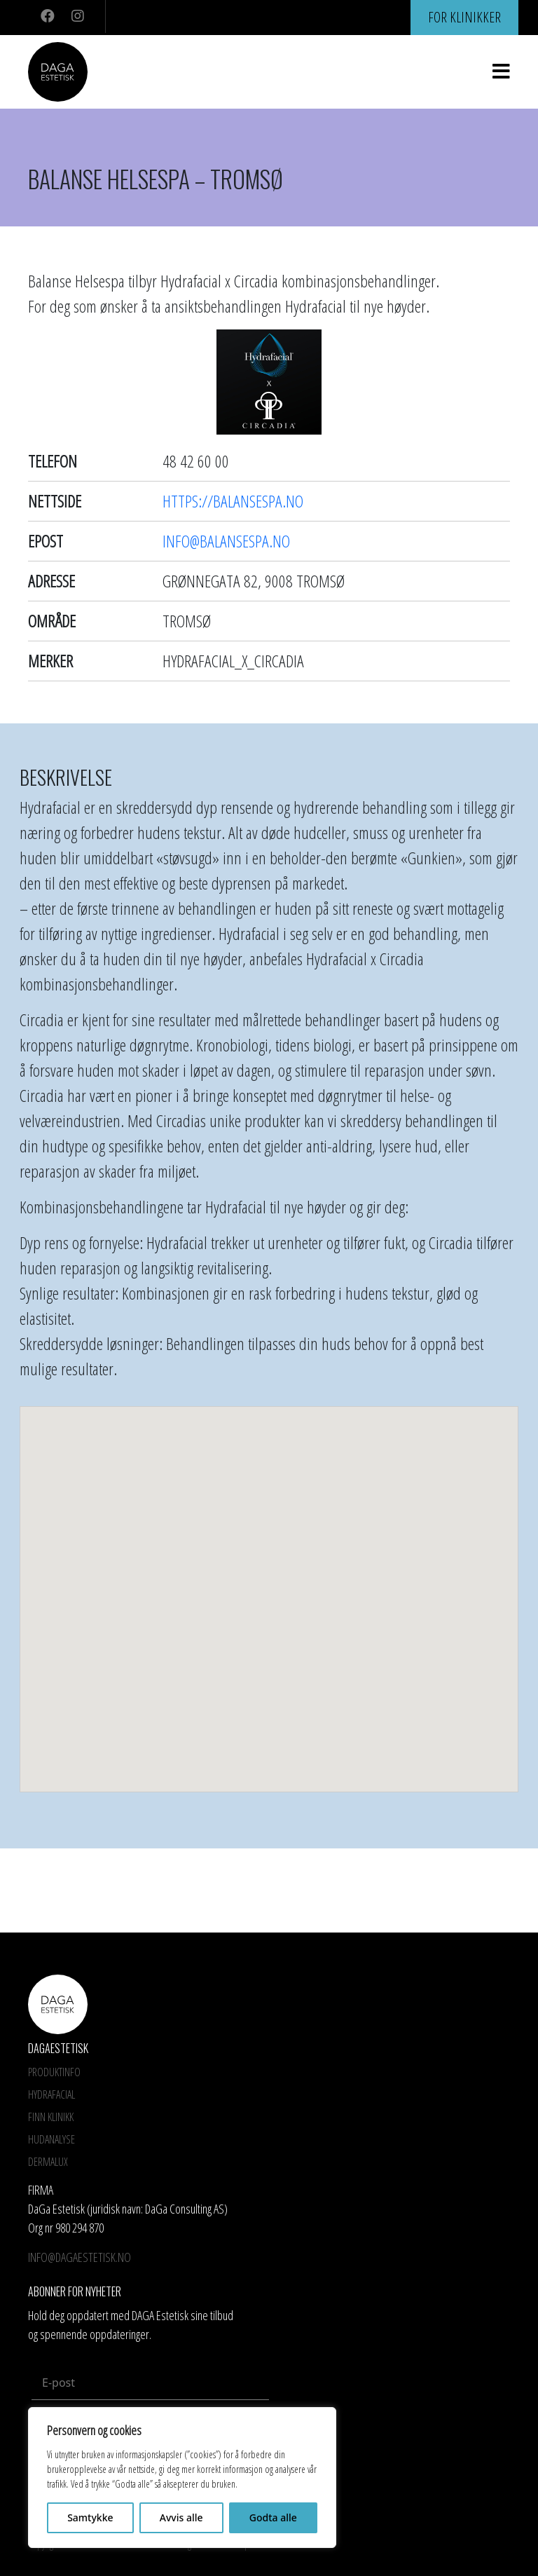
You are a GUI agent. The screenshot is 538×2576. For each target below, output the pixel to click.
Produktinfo (54, 2072)
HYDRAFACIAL (51, 2094)
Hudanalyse (51, 2139)
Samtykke (90, 2517)
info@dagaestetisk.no (79, 2257)
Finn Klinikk (51, 2117)
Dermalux (48, 2161)
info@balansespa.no (226, 540)
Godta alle (273, 2517)
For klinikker (464, 17)
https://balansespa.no (233, 500)
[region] (182, 2477)
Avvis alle (181, 2517)
